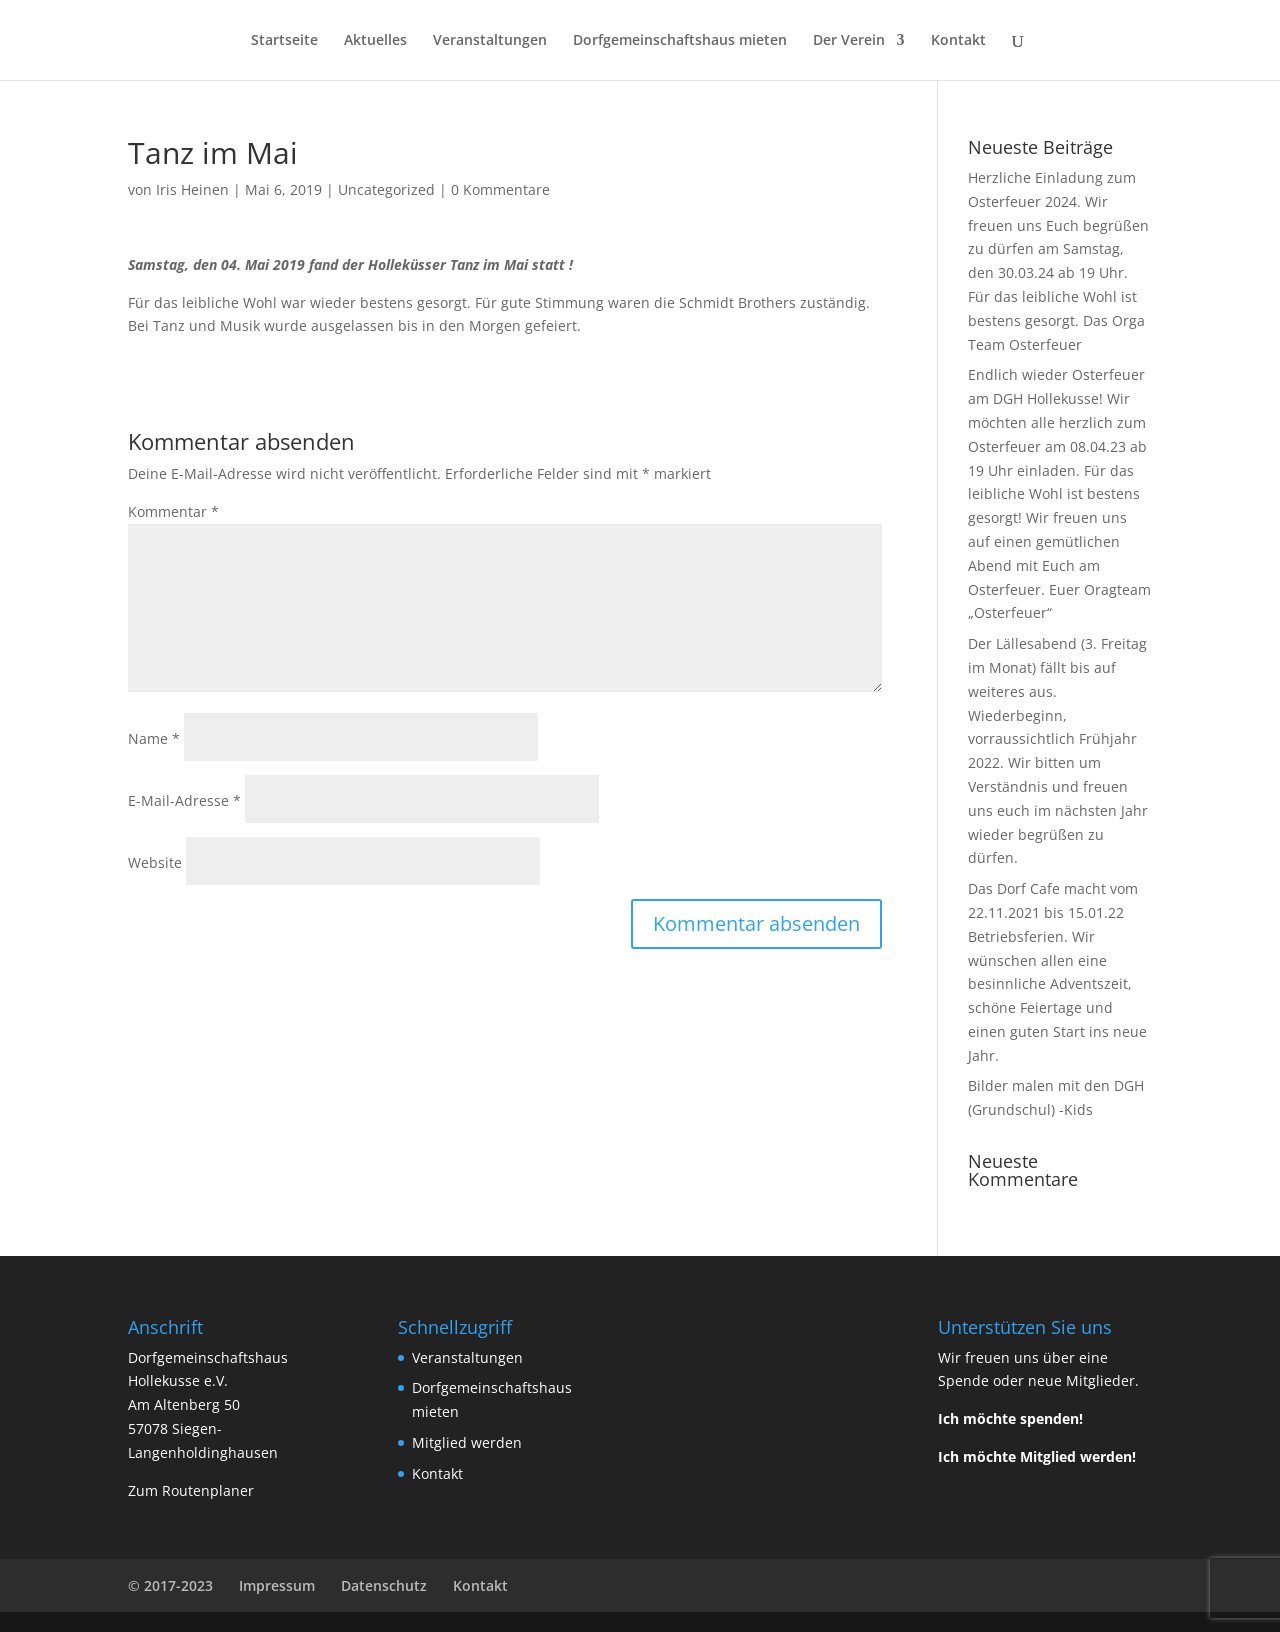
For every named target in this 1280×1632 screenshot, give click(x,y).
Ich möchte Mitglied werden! (1037, 1456)
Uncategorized (386, 189)
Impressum (277, 1585)
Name (154, 738)
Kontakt (958, 41)
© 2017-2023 (170, 1585)
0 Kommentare (500, 189)
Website (155, 862)
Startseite (284, 41)
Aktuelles (375, 41)
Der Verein (849, 41)
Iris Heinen (192, 189)
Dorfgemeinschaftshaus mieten (680, 41)
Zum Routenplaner (191, 1490)
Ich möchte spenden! (1010, 1418)
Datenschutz (384, 1585)
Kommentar (173, 511)
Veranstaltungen (490, 41)
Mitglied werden (467, 1442)
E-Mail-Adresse (184, 800)
